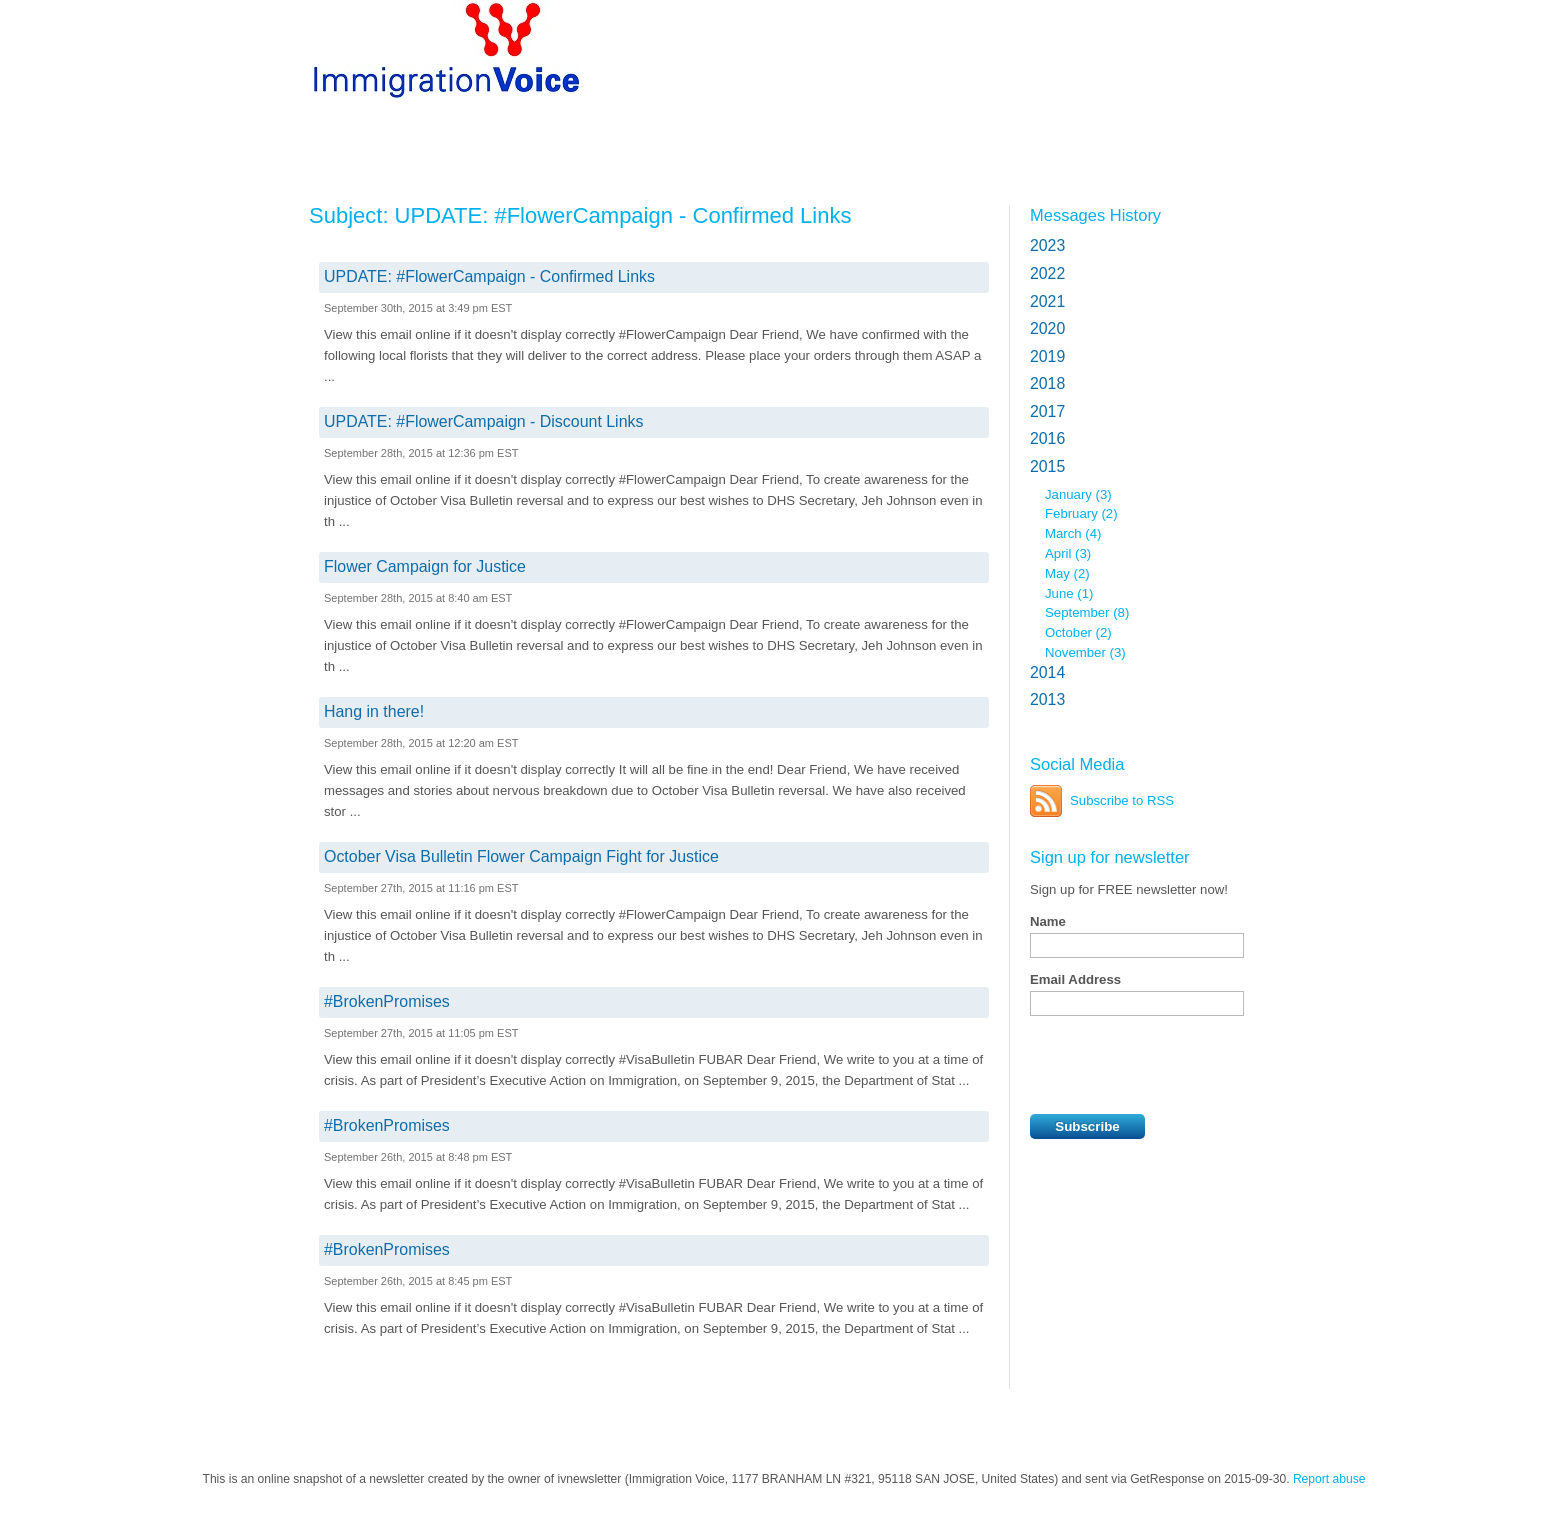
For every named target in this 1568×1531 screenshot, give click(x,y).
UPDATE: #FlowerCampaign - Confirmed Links (489, 276)
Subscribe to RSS (1122, 800)
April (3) (1068, 553)
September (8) (1087, 612)
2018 (1047, 383)
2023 (1047, 245)
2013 (1047, 699)
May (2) (1067, 573)
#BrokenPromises (387, 1001)
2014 (1047, 672)
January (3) (1078, 494)
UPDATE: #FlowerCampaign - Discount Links (483, 421)
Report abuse (1329, 1479)
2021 (1047, 301)
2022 (1047, 273)
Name (1048, 921)
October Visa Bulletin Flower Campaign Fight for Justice (521, 856)
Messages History (1095, 215)
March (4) (1073, 533)
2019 (1047, 356)
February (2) (1081, 513)
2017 (1047, 411)
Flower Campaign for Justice (425, 566)
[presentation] (1182, 1065)
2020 (1047, 328)
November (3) (1085, 652)
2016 (1047, 438)
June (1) (1069, 593)
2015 (1047, 466)
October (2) (1078, 632)
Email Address (1075, 979)
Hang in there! (374, 711)
